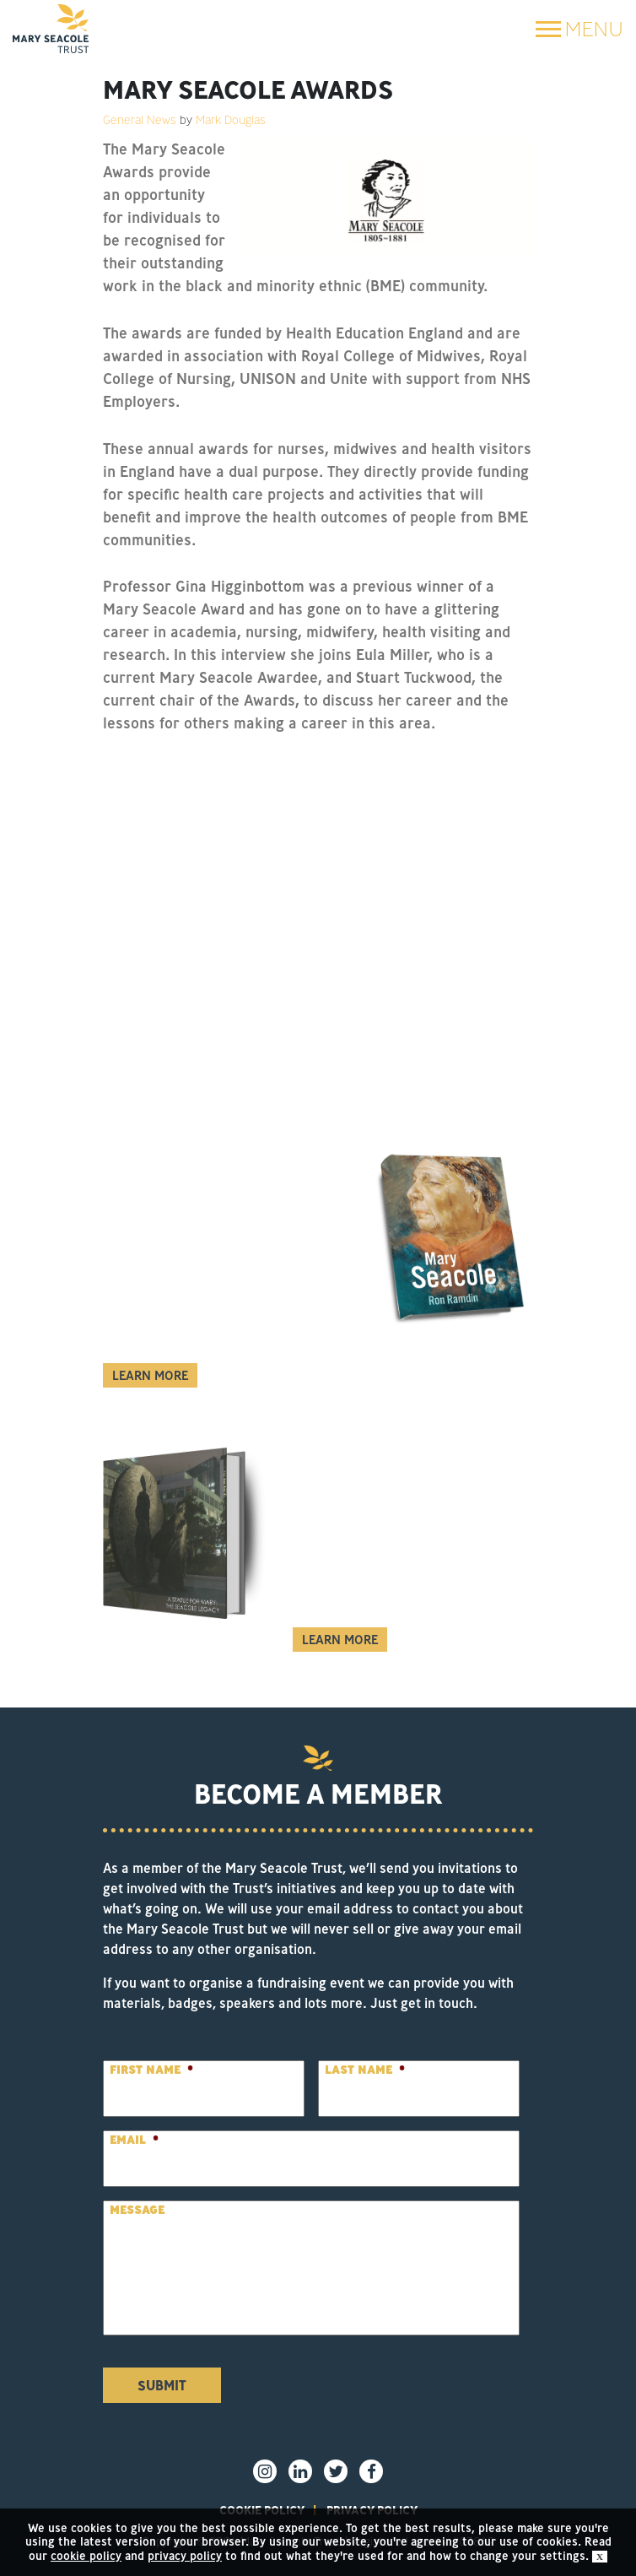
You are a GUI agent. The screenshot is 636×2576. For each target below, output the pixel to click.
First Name (151, 2069)
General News (139, 119)
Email (134, 2139)
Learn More (150, 1375)
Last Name (365, 2069)
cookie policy (86, 2555)
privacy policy (185, 2555)
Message (137, 2209)
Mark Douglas (231, 119)
